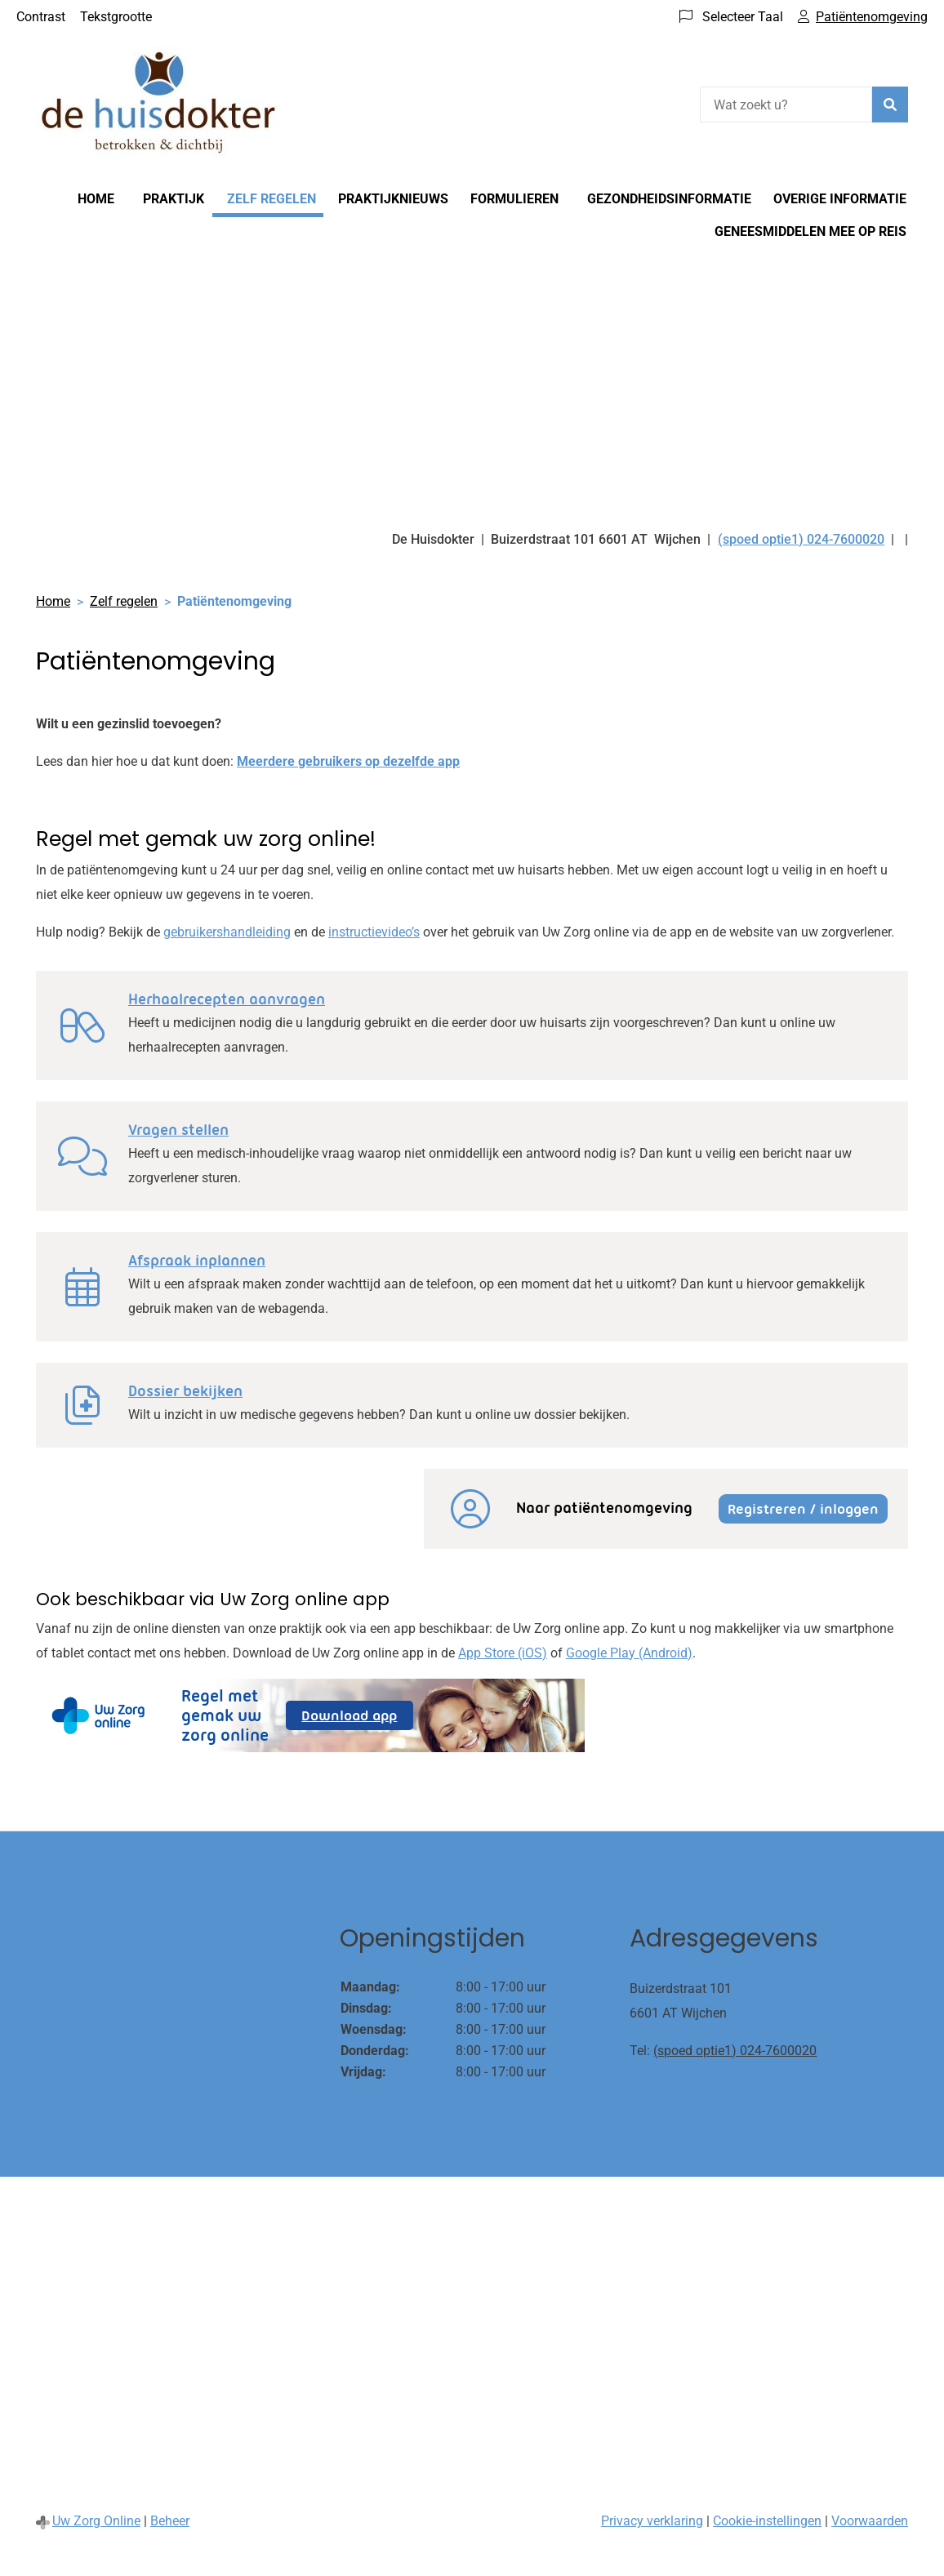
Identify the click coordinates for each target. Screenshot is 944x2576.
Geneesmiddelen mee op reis (810, 231)
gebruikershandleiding (227, 932)
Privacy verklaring (652, 2521)
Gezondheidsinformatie (669, 199)
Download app (356, 1718)
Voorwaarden (869, 2521)
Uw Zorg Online (96, 2521)
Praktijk (173, 199)
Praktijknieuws (393, 199)
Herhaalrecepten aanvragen (226, 999)
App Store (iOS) (502, 1653)
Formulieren (514, 199)
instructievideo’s (374, 932)
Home (96, 199)
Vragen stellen (178, 1130)
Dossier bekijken (185, 1391)
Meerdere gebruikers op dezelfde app (348, 761)
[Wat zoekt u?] (786, 104)
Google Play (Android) (629, 1653)
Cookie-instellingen (767, 2521)
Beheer (169, 2521)
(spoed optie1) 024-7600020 (735, 2050)
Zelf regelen (271, 199)
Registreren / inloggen (803, 1509)
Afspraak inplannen (196, 1261)
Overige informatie (839, 199)
